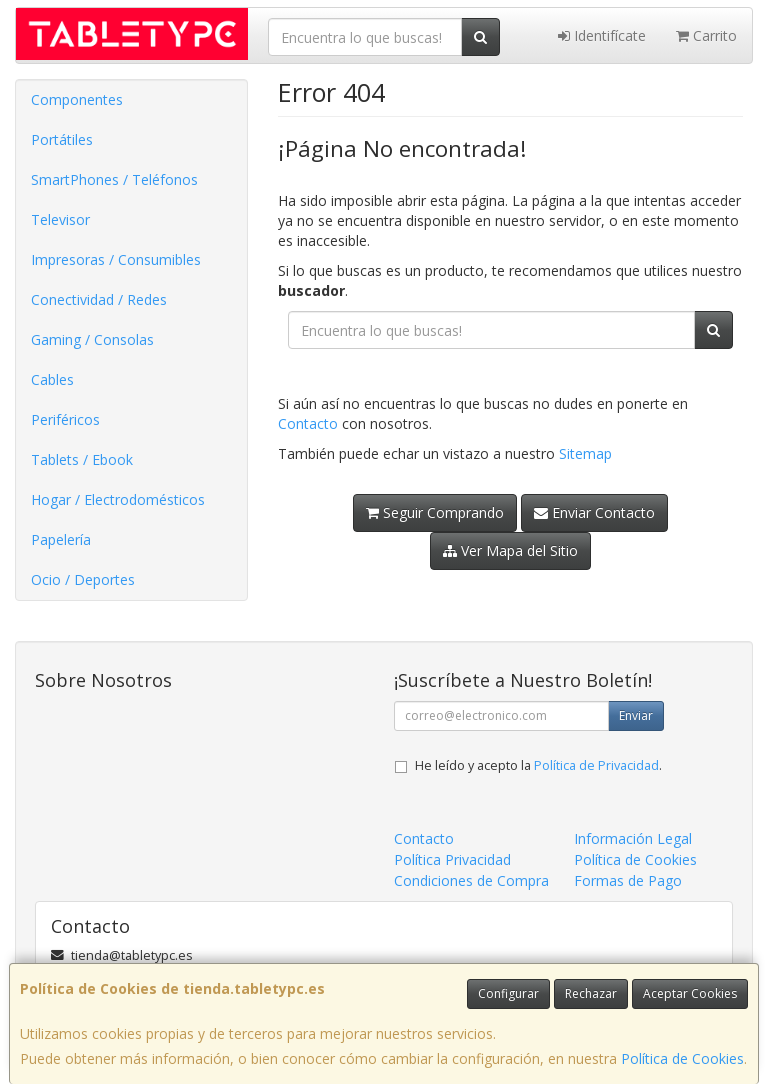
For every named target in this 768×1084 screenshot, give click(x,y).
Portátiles (62, 139)
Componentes (77, 99)
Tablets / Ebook (82, 459)
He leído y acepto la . (538, 765)
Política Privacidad (452, 859)
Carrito (706, 35)
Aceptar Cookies (690, 993)
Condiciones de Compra (471, 880)
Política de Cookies (682, 1058)
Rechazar (591, 993)
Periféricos (65, 419)
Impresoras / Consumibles (116, 259)
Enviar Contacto (594, 512)
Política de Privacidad (596, 765)
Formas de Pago (628, 880)
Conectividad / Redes (99, 299)
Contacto (308, 423)
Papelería (61, 539)
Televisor (60, 219)
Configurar (508, 993)
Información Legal (633, 838)
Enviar (636, 715)
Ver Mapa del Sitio (510, 550)
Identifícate (602, 35)
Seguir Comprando (435, 512)
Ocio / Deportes (83, 579)
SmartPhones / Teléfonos (114, 179)
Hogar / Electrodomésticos (118, 499)
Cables (52, 379)
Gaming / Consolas (92, 339)
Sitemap (585, 453)
